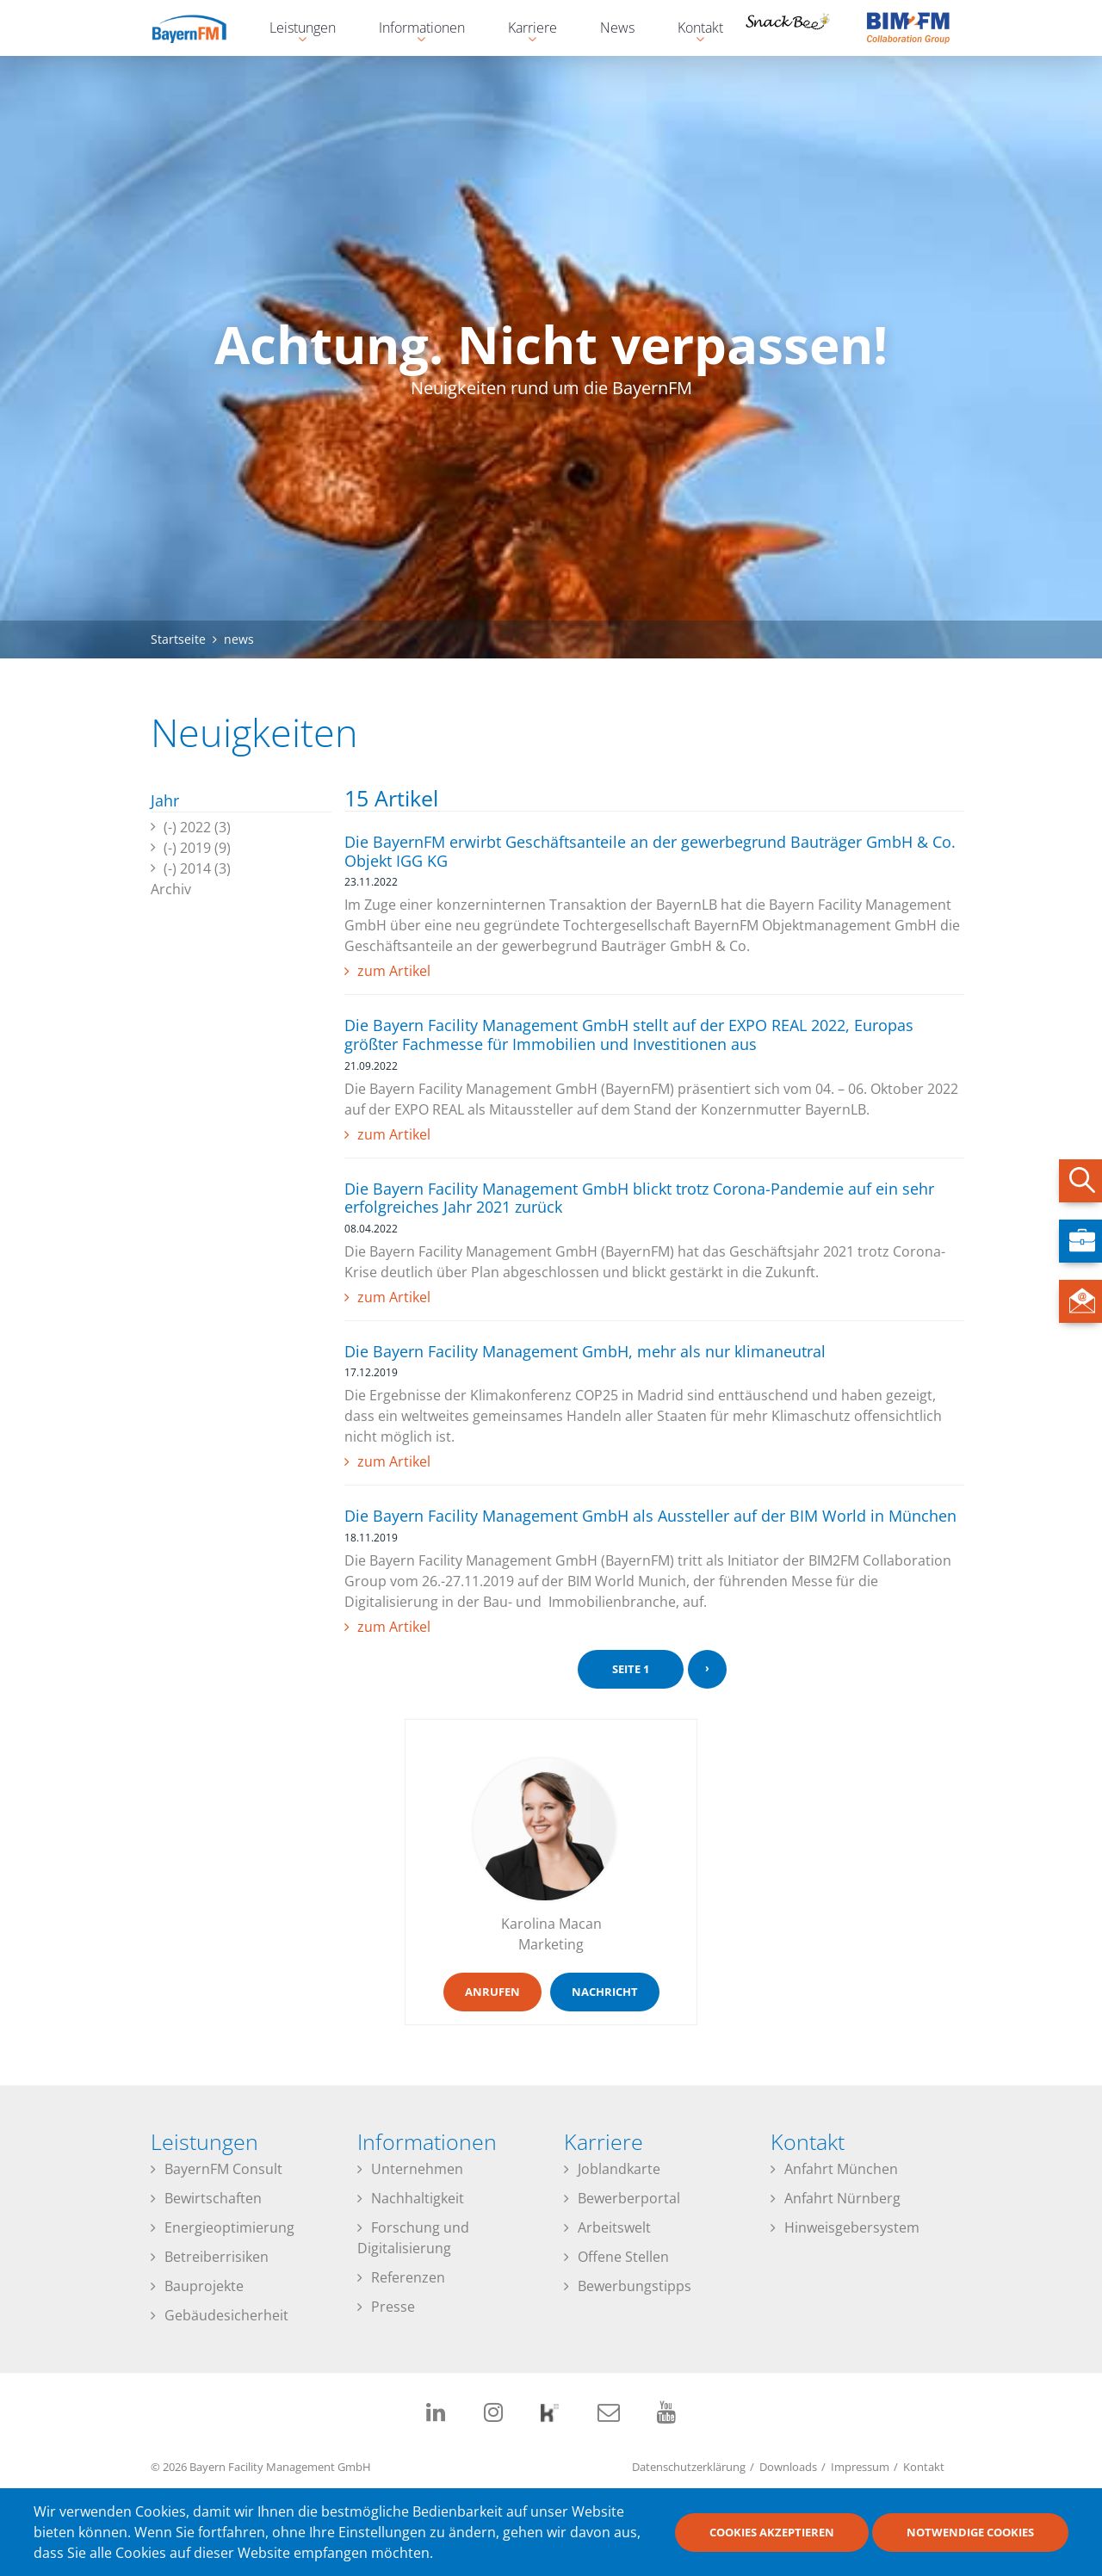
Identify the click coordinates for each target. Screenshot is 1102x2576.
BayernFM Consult (223, 2168)
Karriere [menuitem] (524, 29)
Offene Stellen (623, 2256)
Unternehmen (417, 2168)
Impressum (860, 2466)
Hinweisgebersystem (851, 2227)
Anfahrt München (841, 2168)
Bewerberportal (629, 2198)
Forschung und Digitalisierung (413, 2238)
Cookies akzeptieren (771, 2532)
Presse (393, 2306)
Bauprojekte (204, 2285)
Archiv (171, 889)
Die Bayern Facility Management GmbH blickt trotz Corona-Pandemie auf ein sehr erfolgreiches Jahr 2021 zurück (639, 1198)
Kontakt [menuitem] (691, 29)
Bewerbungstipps (634, 2285)
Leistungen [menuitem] (294, 29)
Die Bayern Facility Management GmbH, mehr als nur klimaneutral (585, 1351)
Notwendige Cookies (970, 2532)
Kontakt (923, 2466)
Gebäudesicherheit (226, 2315)
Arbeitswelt (614, 2227)
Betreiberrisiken (216, 2256)
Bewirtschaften (213, 2198)
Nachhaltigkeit (417, 2198)
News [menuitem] (617, 27)
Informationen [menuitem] (413, 29)
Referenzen (408, 2277)
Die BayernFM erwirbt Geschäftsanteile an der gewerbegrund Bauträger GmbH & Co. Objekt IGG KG (650, 851)
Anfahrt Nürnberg (842, 2198)
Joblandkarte (619, 2168)
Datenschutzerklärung (689, 2466)
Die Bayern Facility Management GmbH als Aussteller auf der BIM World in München (650, 1515)
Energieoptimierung (229, 2227)
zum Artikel (393, 970)
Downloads (788, 2466)
